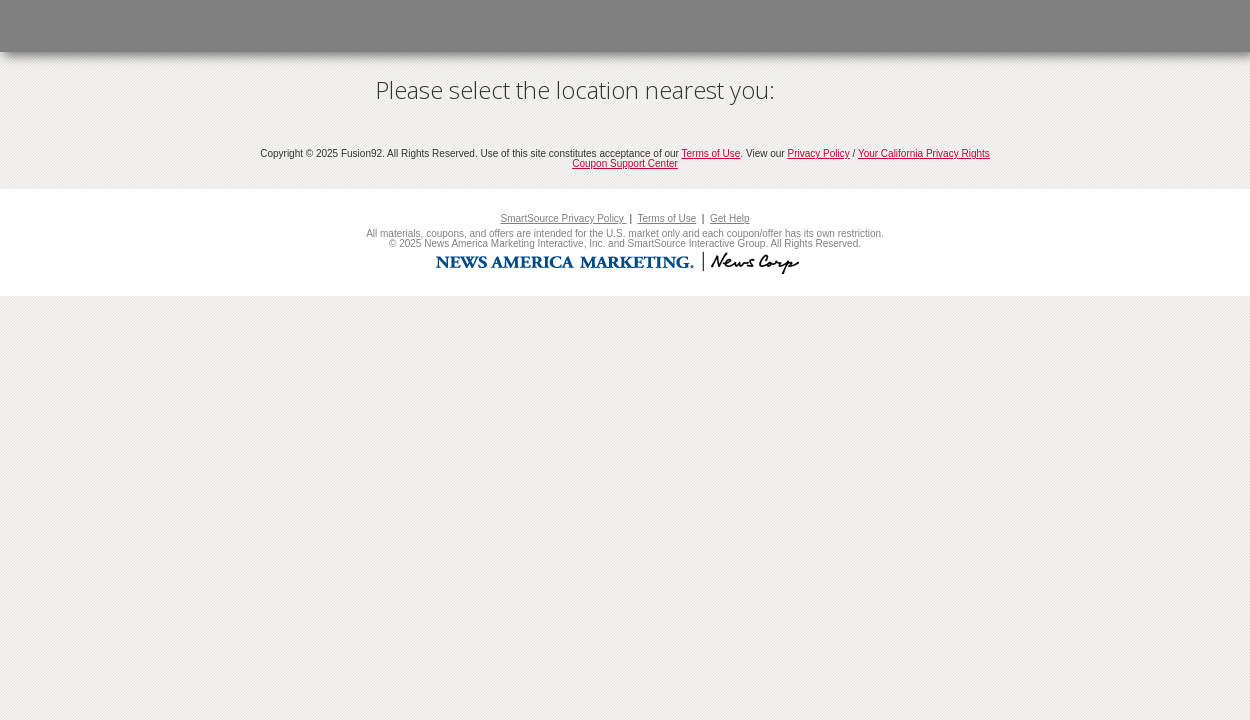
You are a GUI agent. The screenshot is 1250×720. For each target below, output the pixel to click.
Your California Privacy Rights (924, 153)
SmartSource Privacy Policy (563, 218)
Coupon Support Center (625, 163)
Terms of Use (711, 153)
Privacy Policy (818, 153)
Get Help (729, 218)
